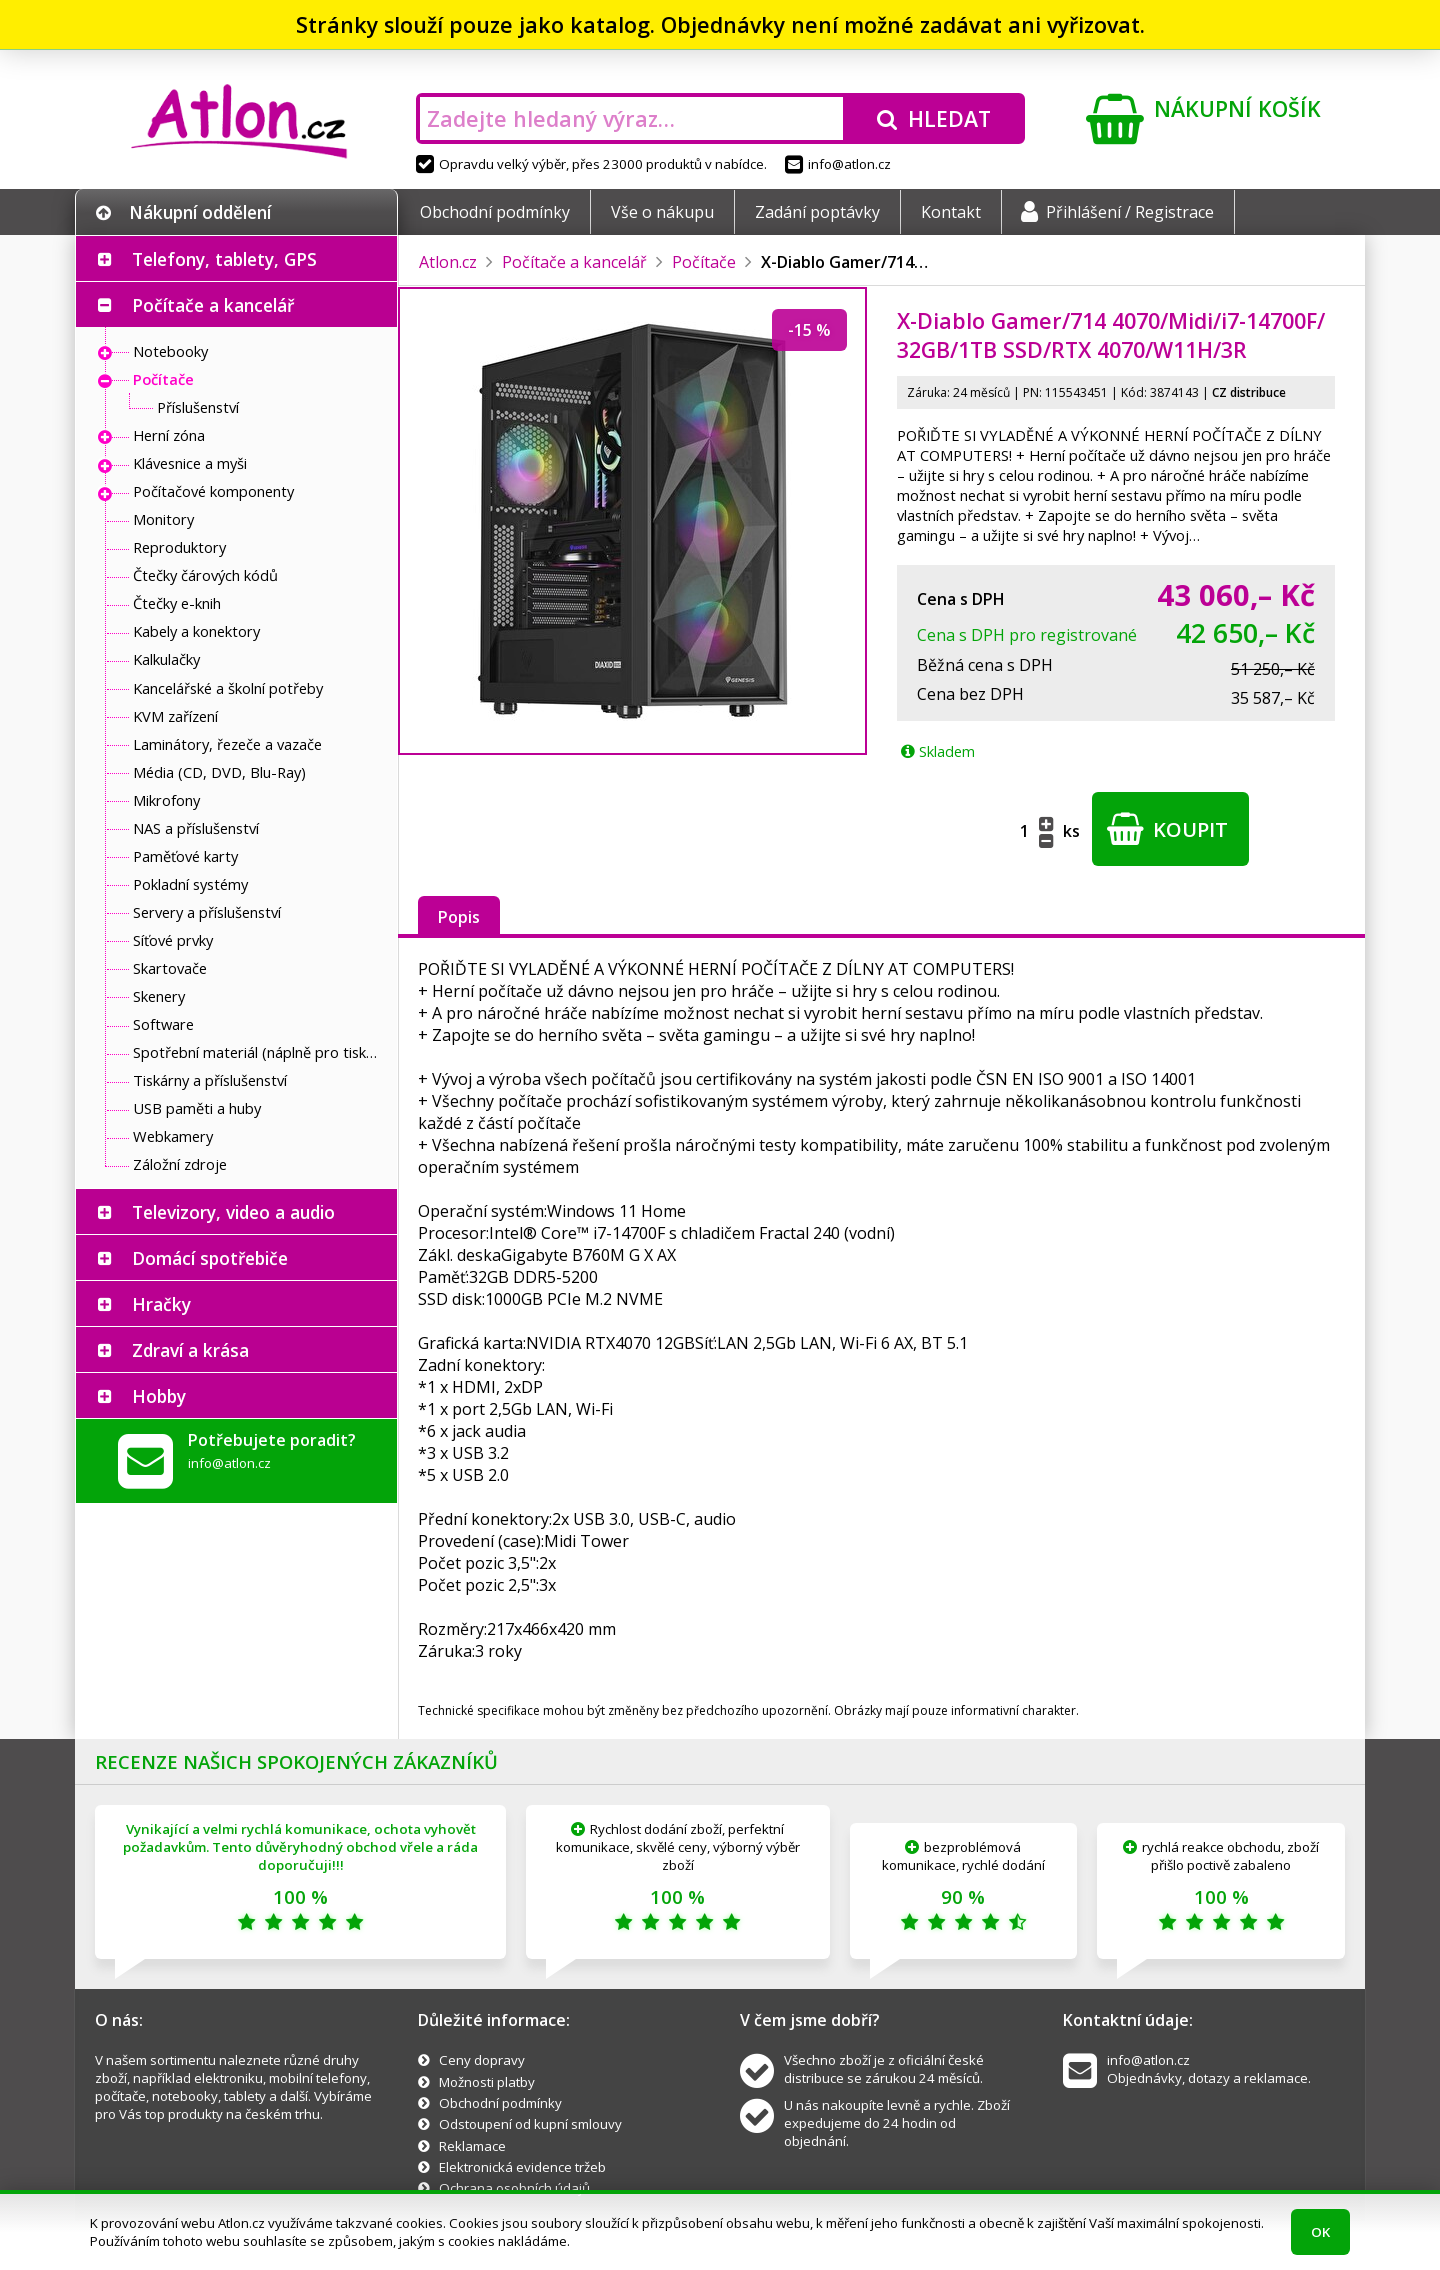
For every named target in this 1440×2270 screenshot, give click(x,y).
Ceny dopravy (482, 2060)
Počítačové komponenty (213, 491)
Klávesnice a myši (190, 463)
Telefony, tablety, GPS (224, 259)
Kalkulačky (166, 659)
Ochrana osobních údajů (514, 2188)
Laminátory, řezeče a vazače (227, 744)
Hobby (159, 1396)
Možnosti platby (487, 2082)
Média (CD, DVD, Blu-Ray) (219, 772)
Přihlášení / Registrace (1117, 212)
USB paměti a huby (197, 1108)
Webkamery (173, 1136)
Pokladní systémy (190, 884)
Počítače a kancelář (213, 305)
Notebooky (170, 351)
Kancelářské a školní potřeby (228, 688)
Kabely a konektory (196, 631)
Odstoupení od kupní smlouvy (530, 2124)
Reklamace (472, 2146)
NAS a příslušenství (196, 828)
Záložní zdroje (180, 1164)
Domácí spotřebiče (210, 1258)
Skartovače (170, 968)
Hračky (161, 1304)
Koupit (1167, 829)
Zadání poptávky (817, 212)
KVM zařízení (175, 716)
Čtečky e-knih (177, 603)
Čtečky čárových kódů (205, 575)
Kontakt (951, 212)
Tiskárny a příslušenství (210, 1080)
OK (1320, 2232)
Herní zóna (169, 435)
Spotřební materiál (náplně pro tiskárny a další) (260, 1052)
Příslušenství (198, 407)
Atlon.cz (448, 262)
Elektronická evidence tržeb (522, 2167)
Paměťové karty (185, 856)
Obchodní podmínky (495, 212)
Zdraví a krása (190, 1350)
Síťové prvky (173, 940)
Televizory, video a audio (233, 1212)
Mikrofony (166, 800)
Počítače (163, 379)
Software (163, 1024)
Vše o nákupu (662, 212)
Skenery (159, 996)
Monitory (163, 519)
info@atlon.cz (838, 164)
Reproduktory (179, 547)
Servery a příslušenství (207, 912)
